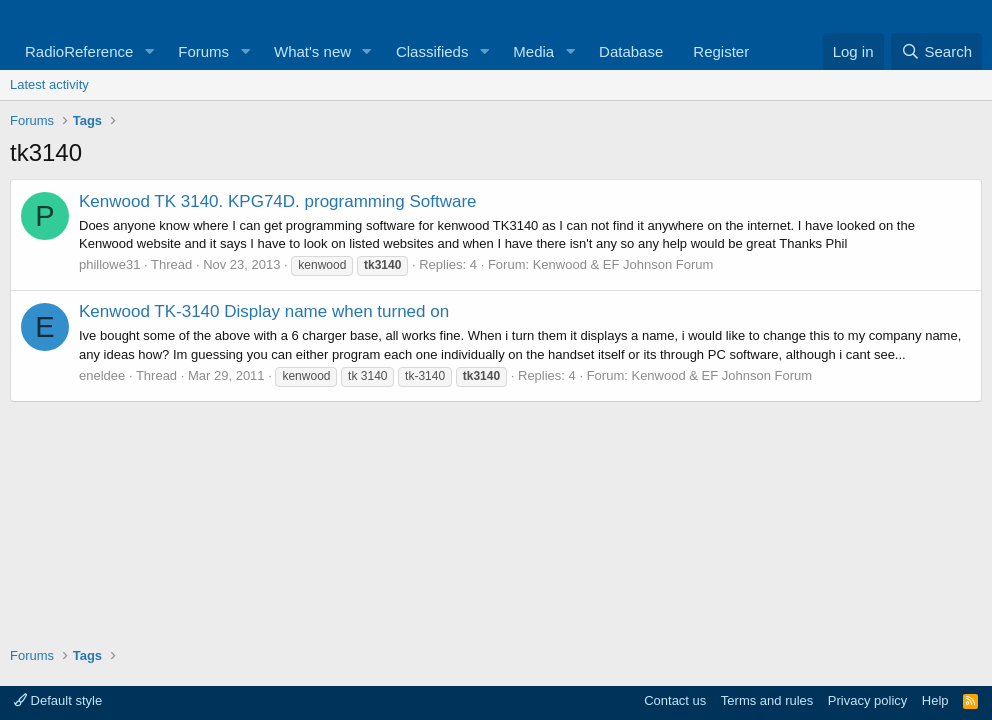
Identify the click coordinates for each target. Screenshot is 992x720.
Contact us (675, 700)
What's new (312, 51)
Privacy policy (867, 700)
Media (533, 51)
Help (935, 700)
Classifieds (432, 51)
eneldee (102, 375)
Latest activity (49, 84)
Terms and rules (767, 700)
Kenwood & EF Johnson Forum (623, 264)
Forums (203, 51)
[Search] (936, 51)
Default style (58, 700)
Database (631, 51)
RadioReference (79, 51)
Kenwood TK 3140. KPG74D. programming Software (278, 201)
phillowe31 (109, 264)
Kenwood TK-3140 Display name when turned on (264, 311)
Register (721, 51)
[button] (149, 51)
